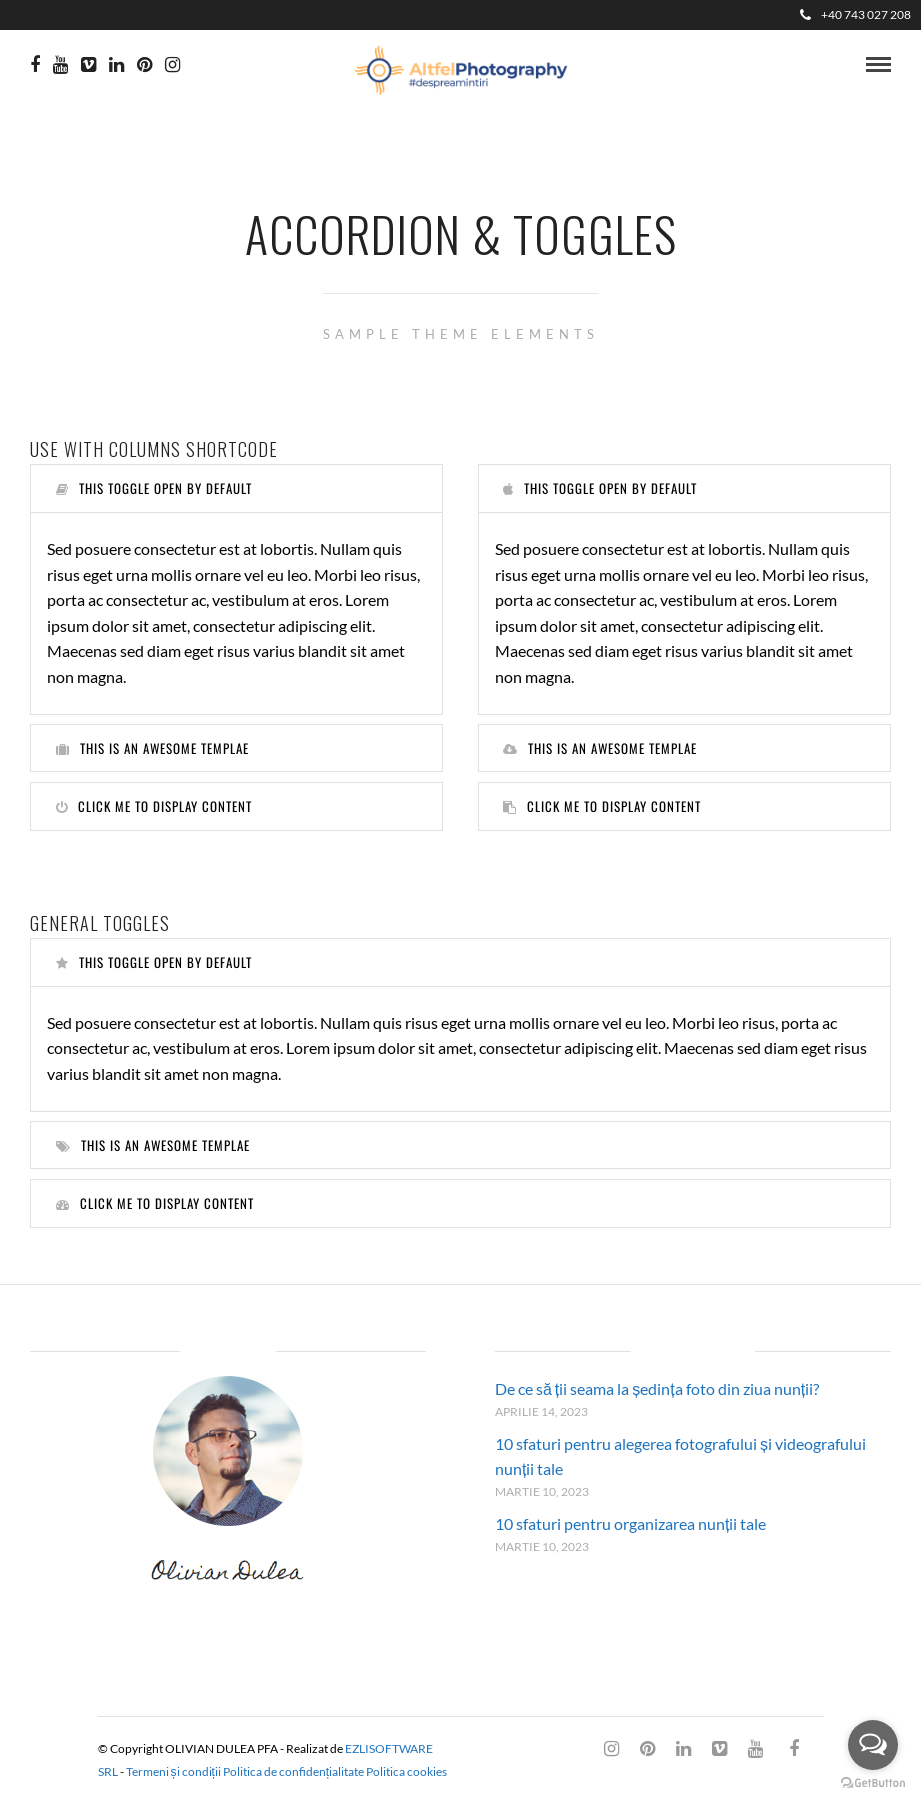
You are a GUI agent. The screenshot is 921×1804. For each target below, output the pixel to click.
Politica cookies (406, 1771)
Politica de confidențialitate (293, 1771)
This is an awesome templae (152, 748)
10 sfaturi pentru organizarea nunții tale (630, 1523)
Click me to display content (154, 806)
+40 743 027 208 (855, 14)
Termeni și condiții (173, 1771)
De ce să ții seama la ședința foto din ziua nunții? (657, 1388)
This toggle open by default (154, 488)
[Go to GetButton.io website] (873, 1783)
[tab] (236, 488)
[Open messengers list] (873, 1745)
